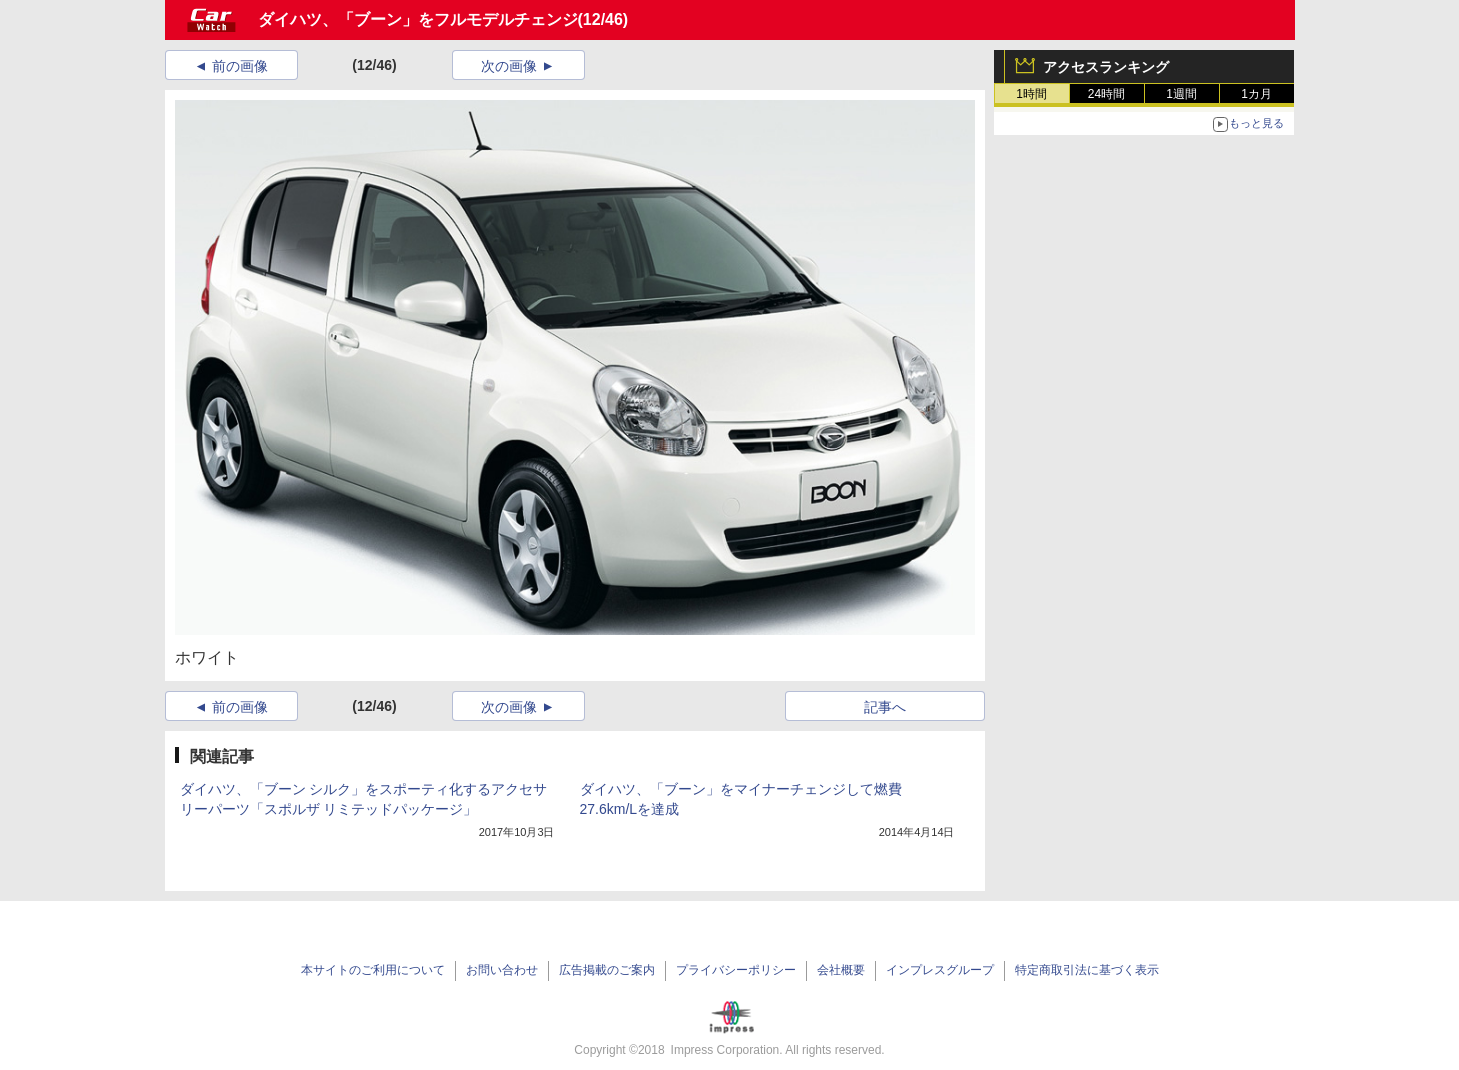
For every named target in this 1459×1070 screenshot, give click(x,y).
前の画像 (240, 66)
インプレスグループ (940, 970)
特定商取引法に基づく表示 (1087, 970)
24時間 (1106, 94)
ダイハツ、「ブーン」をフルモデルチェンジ (418, 19)
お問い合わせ (502, 970)
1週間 (1181, 94)
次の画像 (509, 66)
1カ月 (1256, 94)
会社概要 (841, 970)
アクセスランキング (1106, 67)
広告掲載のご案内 (607, 970)
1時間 (1031, 94)
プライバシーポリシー (736, 970)
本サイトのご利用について (373, 970)
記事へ (885, 707)
